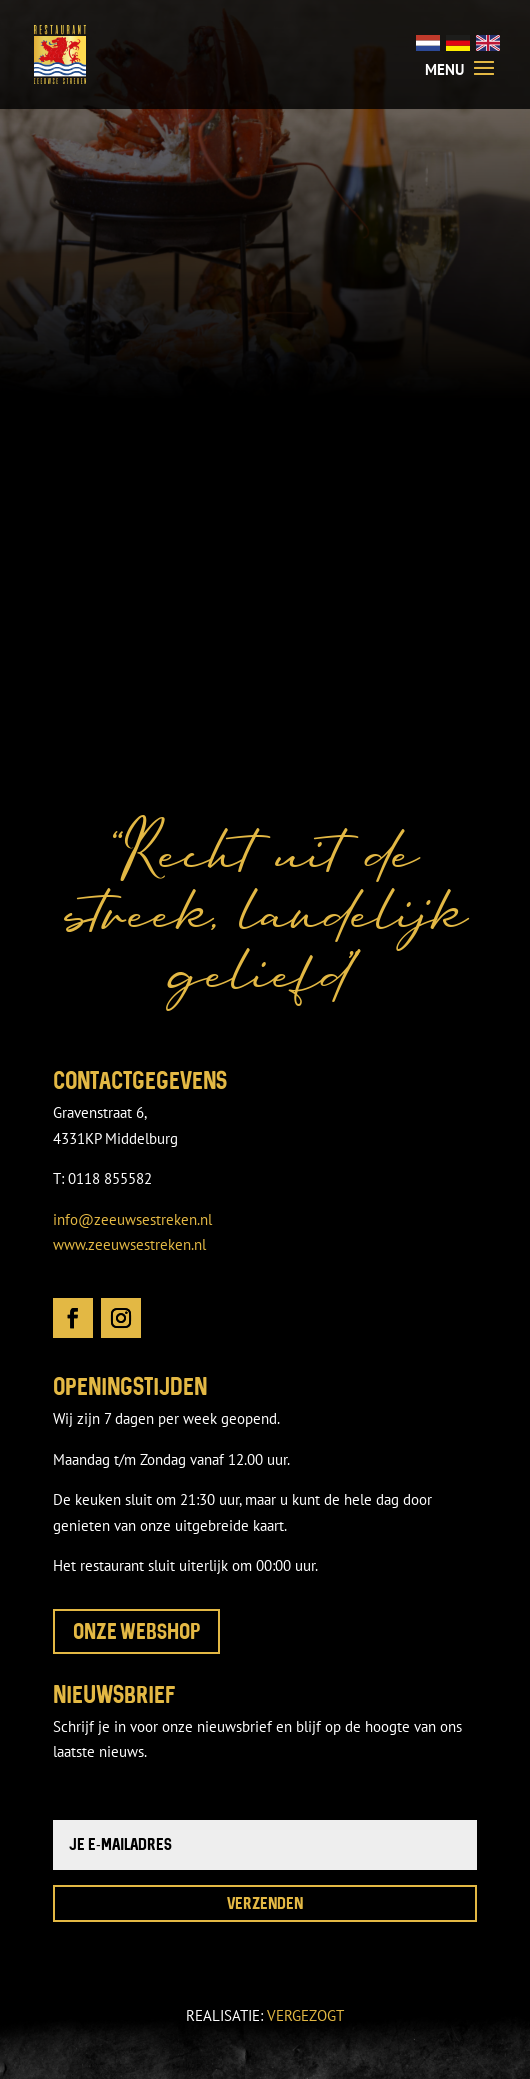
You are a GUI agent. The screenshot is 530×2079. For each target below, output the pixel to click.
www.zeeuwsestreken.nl (129, 1244)
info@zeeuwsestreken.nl (132, 1219)
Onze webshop (136, 1631)
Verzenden (265, 1903)
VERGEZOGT (305, 2015)
